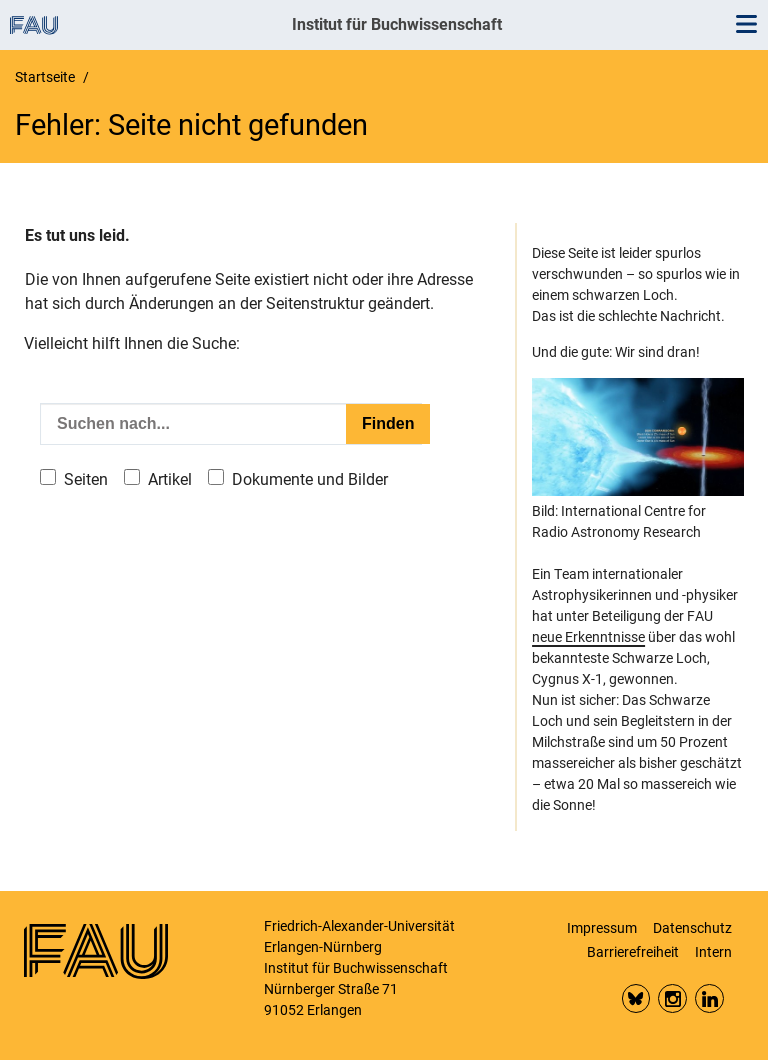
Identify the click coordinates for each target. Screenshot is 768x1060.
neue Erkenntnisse (588, 637)
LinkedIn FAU (709, 998)
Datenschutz (692, 928)
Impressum (602, 928)
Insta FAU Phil (672, 998)
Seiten (86, 479)
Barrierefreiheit (633, 952)
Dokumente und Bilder (310, 479)
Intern (713, 952)
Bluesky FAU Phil (636, 998)
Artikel (170, 479)
